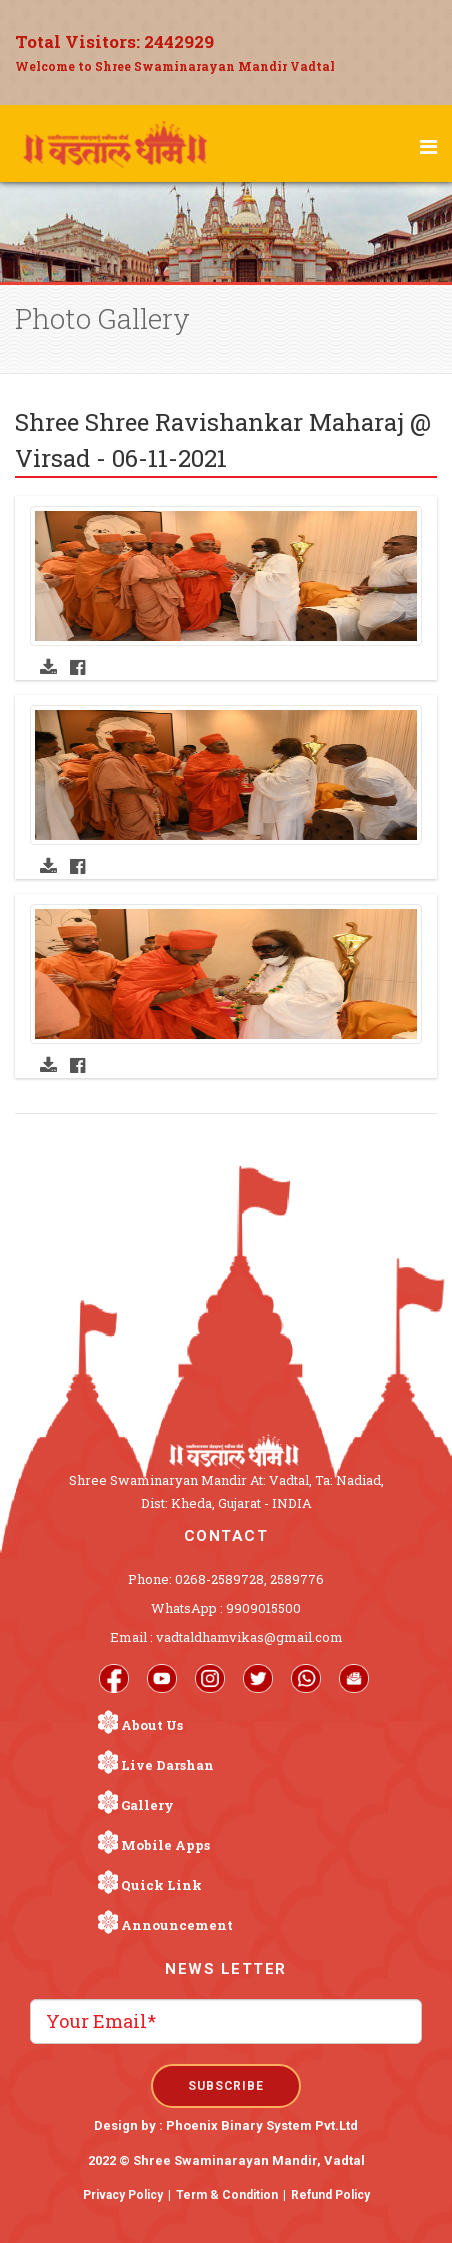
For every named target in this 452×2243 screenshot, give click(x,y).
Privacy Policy (123, 2195)
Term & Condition (227, 2195)
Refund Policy (330, 2195)
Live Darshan (167, 1765)
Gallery (147, 1805)
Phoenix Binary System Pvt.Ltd (262, 2125)
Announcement (177, 1925)
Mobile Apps (165, 1845)
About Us (152, 1725)
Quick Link (161, 1885)
